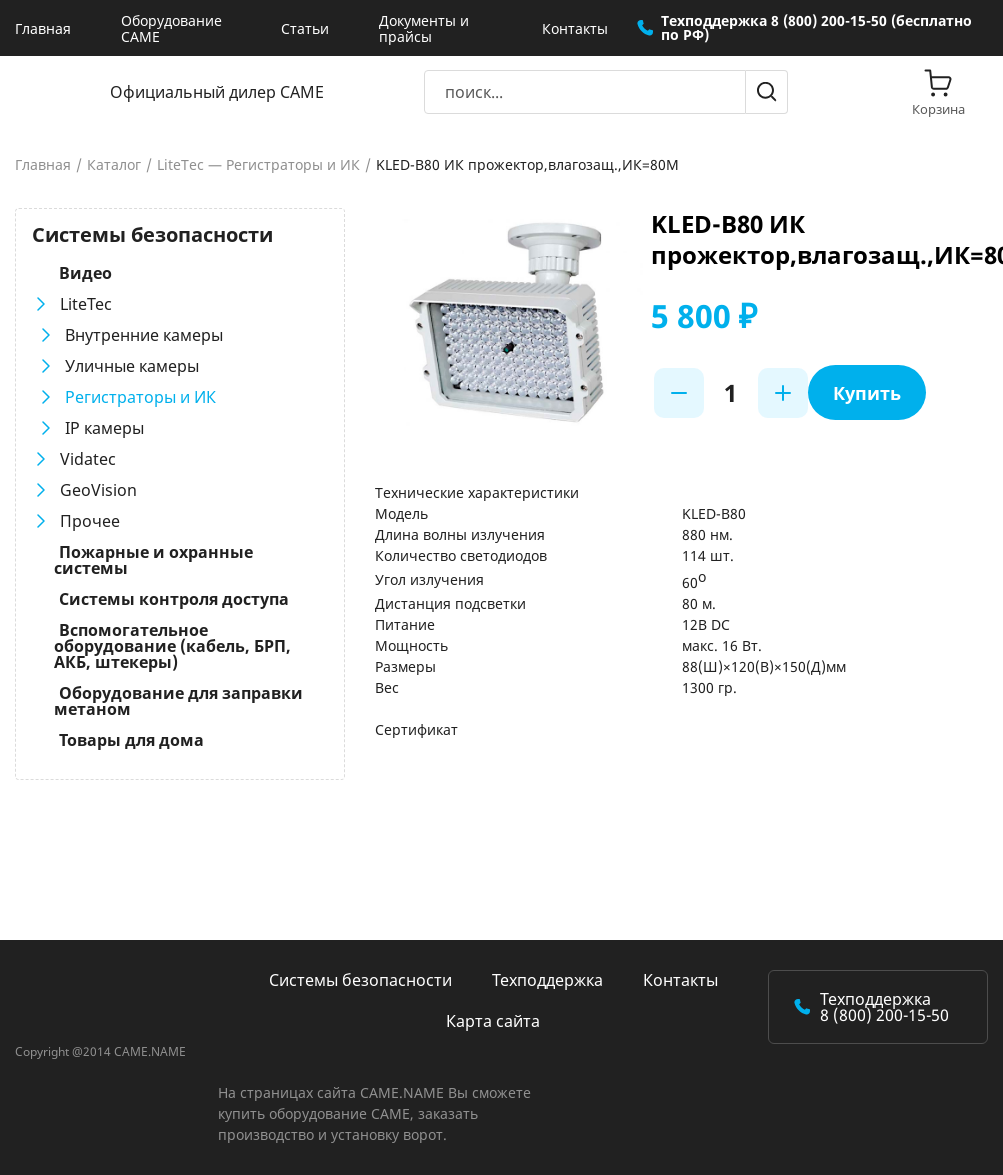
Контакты (575, 28)
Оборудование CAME (171, 28)
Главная (43, 28)
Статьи (305, 28)
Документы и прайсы (424, 28)
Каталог (114, 165)
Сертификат (416, 729)
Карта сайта (493, 1021)
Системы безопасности (360, 980)
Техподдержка (547, 980)
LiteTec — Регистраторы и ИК (258, 165)
